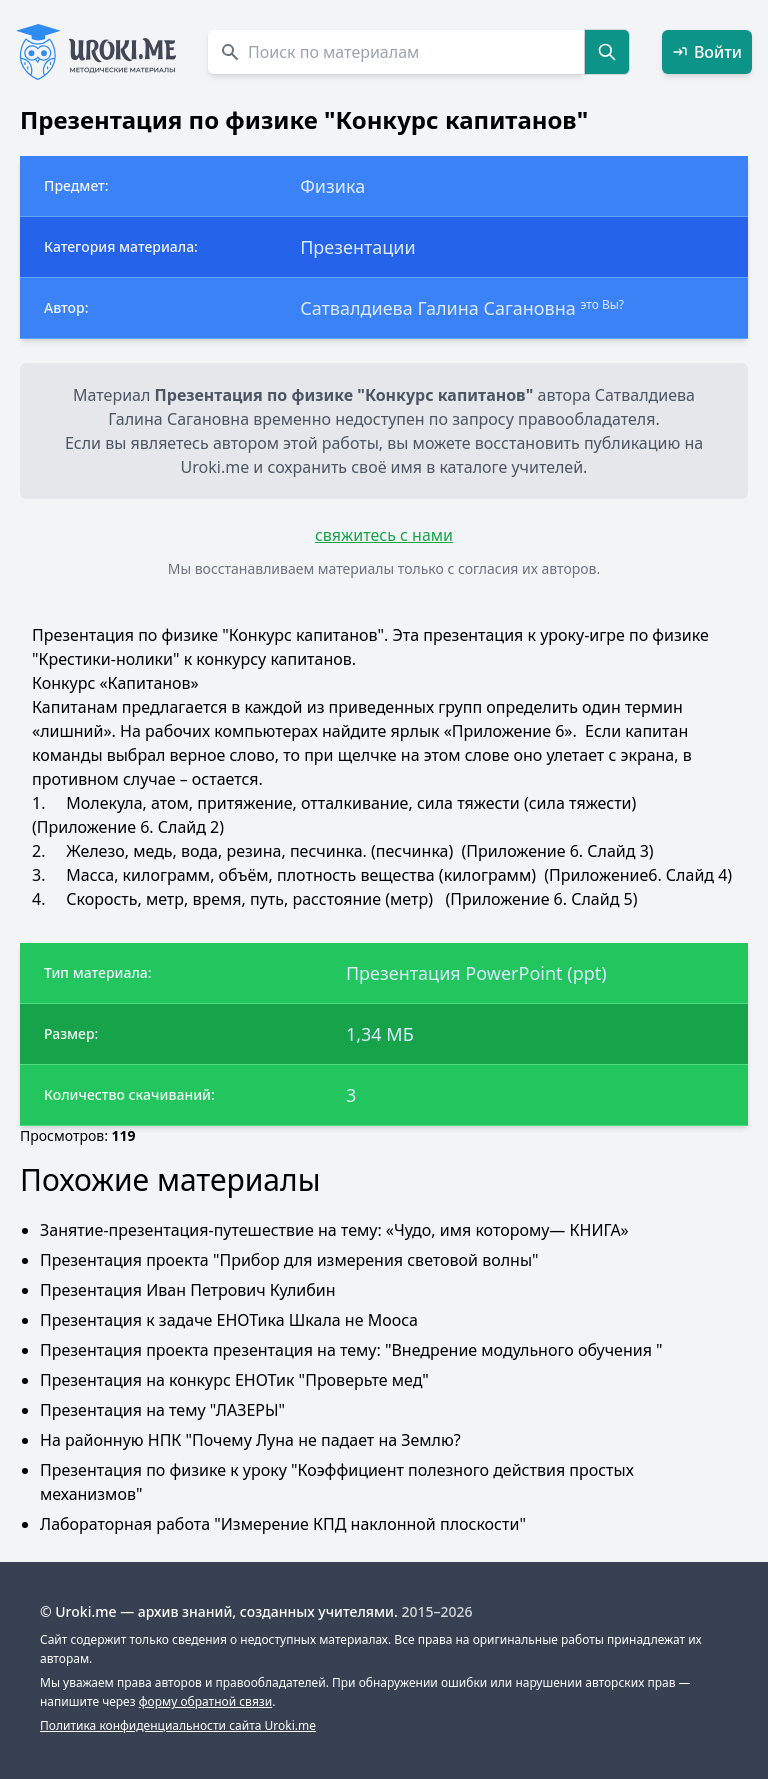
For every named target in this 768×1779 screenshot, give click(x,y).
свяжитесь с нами (384, 535)
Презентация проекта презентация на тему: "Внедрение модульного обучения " (351, 1350)
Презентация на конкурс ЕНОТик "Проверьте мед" (234, 1380)
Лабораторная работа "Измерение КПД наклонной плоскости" (283, 1524)
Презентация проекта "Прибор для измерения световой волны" (289, 1260)
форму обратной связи (205, 1701)
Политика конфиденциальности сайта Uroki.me (178, 1725)
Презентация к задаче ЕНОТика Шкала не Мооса (229, 1320)
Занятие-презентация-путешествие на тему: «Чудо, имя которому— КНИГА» (334, 1230)
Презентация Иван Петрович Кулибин (188, 1290)
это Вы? (602, 304)
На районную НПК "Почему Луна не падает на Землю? (250, 1440)
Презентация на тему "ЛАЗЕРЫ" (162, 1410)
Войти (707, 52)
